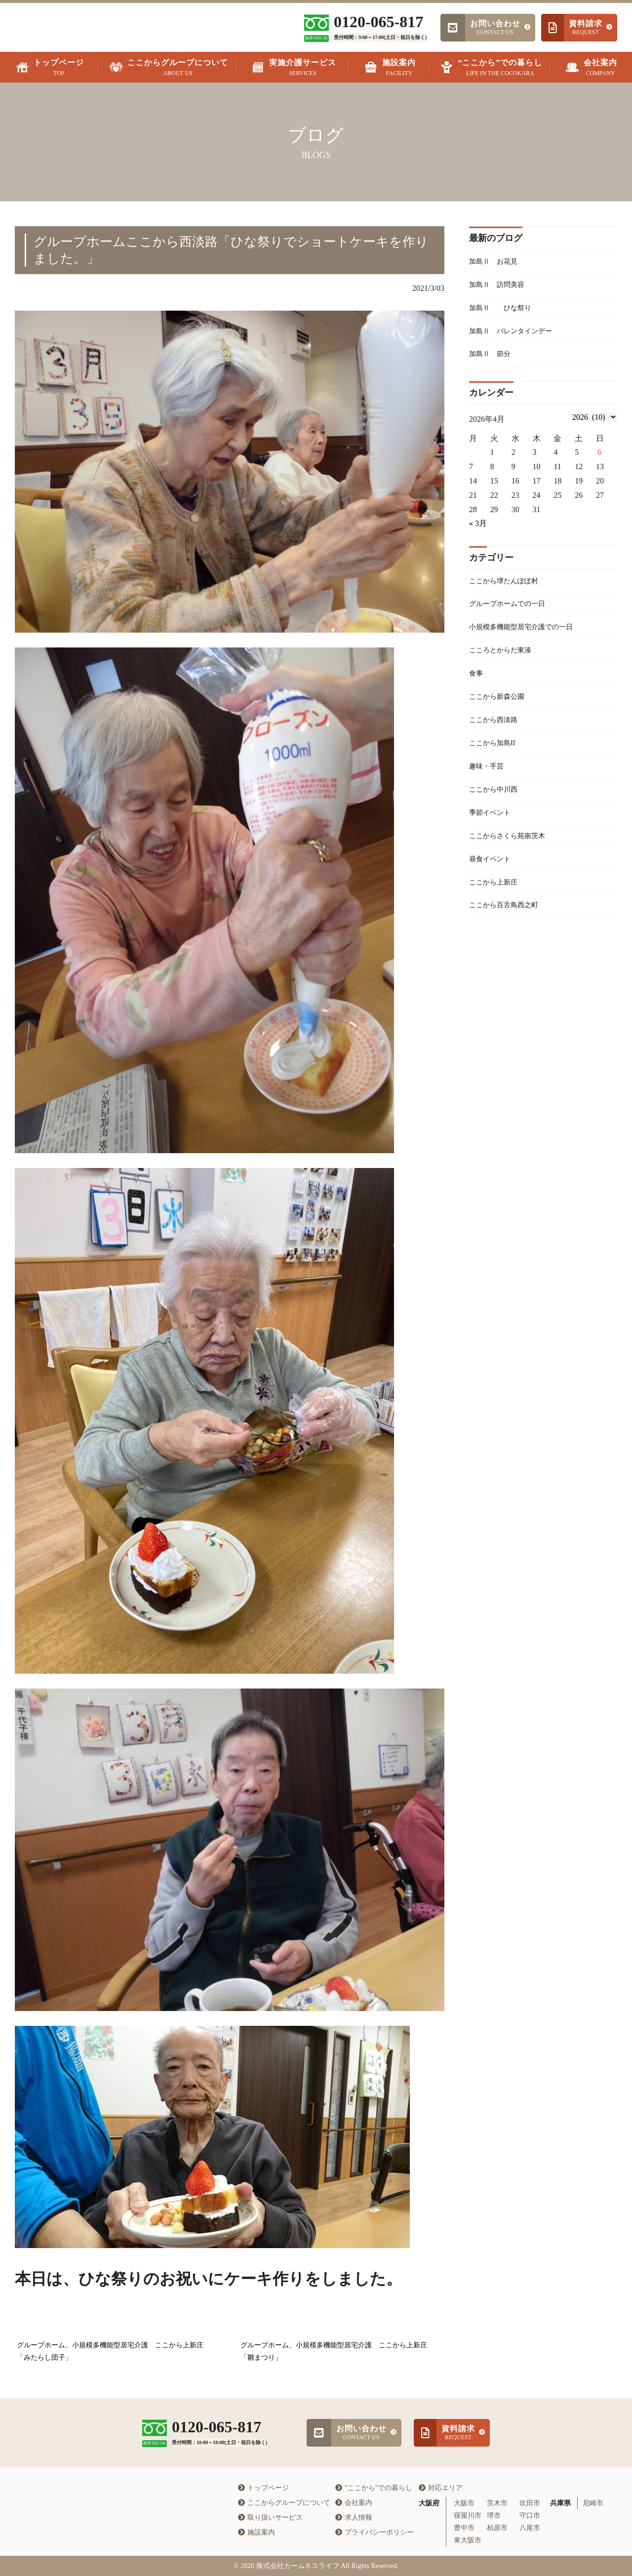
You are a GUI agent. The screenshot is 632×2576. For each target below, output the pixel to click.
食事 (477, 687)
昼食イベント (492, 883)
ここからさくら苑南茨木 (512, 859)
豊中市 (464, 2528)
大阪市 (464, 2503)
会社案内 (353, 2502)
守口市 (529, 2515)
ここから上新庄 (496, 908)
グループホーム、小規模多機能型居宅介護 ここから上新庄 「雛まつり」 (337, 2351)
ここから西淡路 (496, 736)
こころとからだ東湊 (504, 662)
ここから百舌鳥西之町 (508, 932)
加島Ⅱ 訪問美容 (500, 286)
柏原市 (497, 2528)
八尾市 (529, 2528)
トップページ (263, 2488)
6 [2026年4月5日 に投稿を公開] (599, 459)
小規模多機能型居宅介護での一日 (528, 638)
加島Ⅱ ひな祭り (504, 311)
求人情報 (353, 2517)
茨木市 (497, 2503)
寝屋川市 (467, 2515)
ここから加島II (495, 761)
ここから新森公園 (500, 711)
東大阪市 (467, 2540)
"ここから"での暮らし (373, 2488)
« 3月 (478, 530)
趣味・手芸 (489, 785)
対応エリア (441, 2488)
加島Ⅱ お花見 (496, 262)
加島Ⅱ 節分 (492, 360)
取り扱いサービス (270, 2517)
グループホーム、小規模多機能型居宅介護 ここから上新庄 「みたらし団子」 (113, 2351)
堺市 (494, 2515)
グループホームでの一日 (512, 613)
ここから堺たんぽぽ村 (508, 588)
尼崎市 (593, 2503)
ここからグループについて (284, 2502)
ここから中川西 (496, 809)
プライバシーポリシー (374, 2532)
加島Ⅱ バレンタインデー (516, 335)
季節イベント (492, 834)
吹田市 (529, 2503)
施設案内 (256, 2532)
